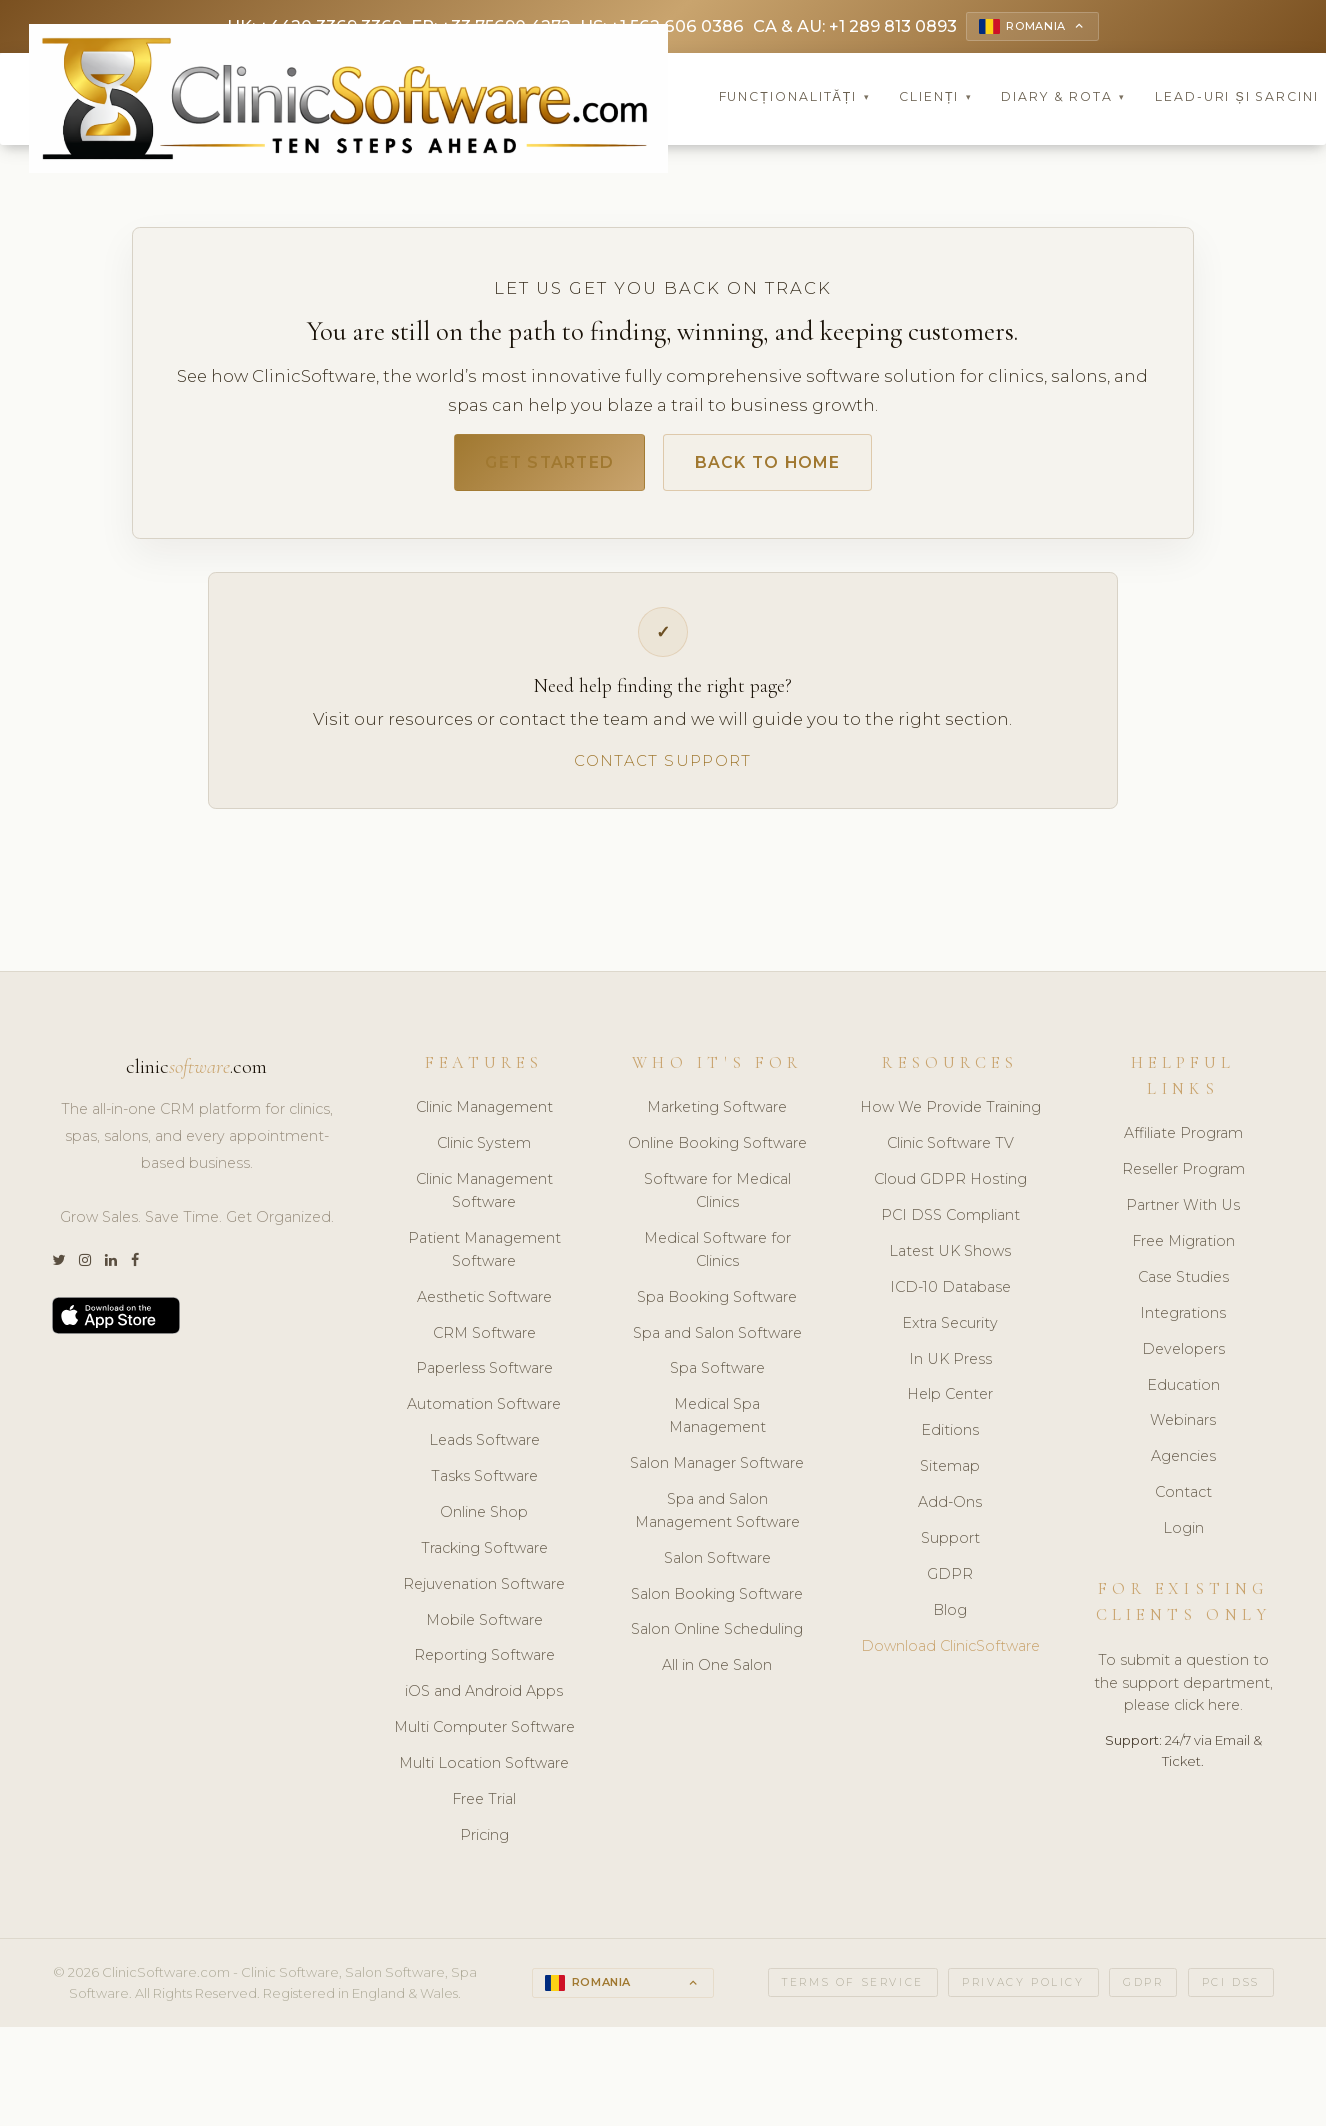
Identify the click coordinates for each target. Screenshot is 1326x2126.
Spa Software (717, 1375)
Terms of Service (853, 1988)
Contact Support (662, 766)
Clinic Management (484, 1114)
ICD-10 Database (950, 1293)
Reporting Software (484, 1662)
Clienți (936, 99)
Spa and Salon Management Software (717, 1516)
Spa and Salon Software (717, 1339)
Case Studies (1183, 1283)
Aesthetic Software (484, 1303)
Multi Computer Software (484, 1734)
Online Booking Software (717, 1150)
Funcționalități (795, 99)
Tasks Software (484, 1482)
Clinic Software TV (950, 1150)
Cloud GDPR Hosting (950, 1186)
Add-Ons (950, 1508)
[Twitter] (58, 1266)
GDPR (950, 1580)
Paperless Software (484, 1375)
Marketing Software (717, 1114)
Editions (950, 1437)
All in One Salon (717, 1672)
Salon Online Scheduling (717, 1636)
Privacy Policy (1023, 1988)
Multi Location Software (484, 1769)
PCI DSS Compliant (950, 1221)
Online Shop (484, 1518)
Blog (950, 1616)
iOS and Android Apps (484, 1698)
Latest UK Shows (950, 1257)
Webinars (1183, 1427)
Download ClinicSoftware (950, 1652)
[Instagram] (85, 1266)
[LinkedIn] (111, 1266)
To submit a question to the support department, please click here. (1183, 1689)
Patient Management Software (484, 1255)
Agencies (1183, 1463)
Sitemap (950, 1473)
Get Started (541, 466)
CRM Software (484, 1339)
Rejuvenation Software (484, 1590)
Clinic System (484, 1150)
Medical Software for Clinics (717, 1255)
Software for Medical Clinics (717, 1197)
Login (1183, 1534)
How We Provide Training (950, 1114)
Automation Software (484, 1411)
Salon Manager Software (717, 1469)
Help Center (950, 1401)
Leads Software (484, 1447)
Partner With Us (1183, 1212)
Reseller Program (1183, 1176)
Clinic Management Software (484, 1197)
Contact (1183, 1499)
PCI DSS (1231, 1988)
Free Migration (1183, 1247)
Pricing (484, 1841)
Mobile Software (484, 1626)
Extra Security (950, 1329)
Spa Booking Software (717, 1303)
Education (1183, 1391)
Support (950, 1544)
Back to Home (776, 466)
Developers (1183, 1355)
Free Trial (484, 1805)
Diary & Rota (1063, 99)
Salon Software (717, 1564)
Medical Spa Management (717, 1422)
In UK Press (950, 1365)
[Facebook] (135, 1266)
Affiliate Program (1183, 1140)
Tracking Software (484, 1554)
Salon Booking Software (717, 1600)
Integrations (1183, 1319)
